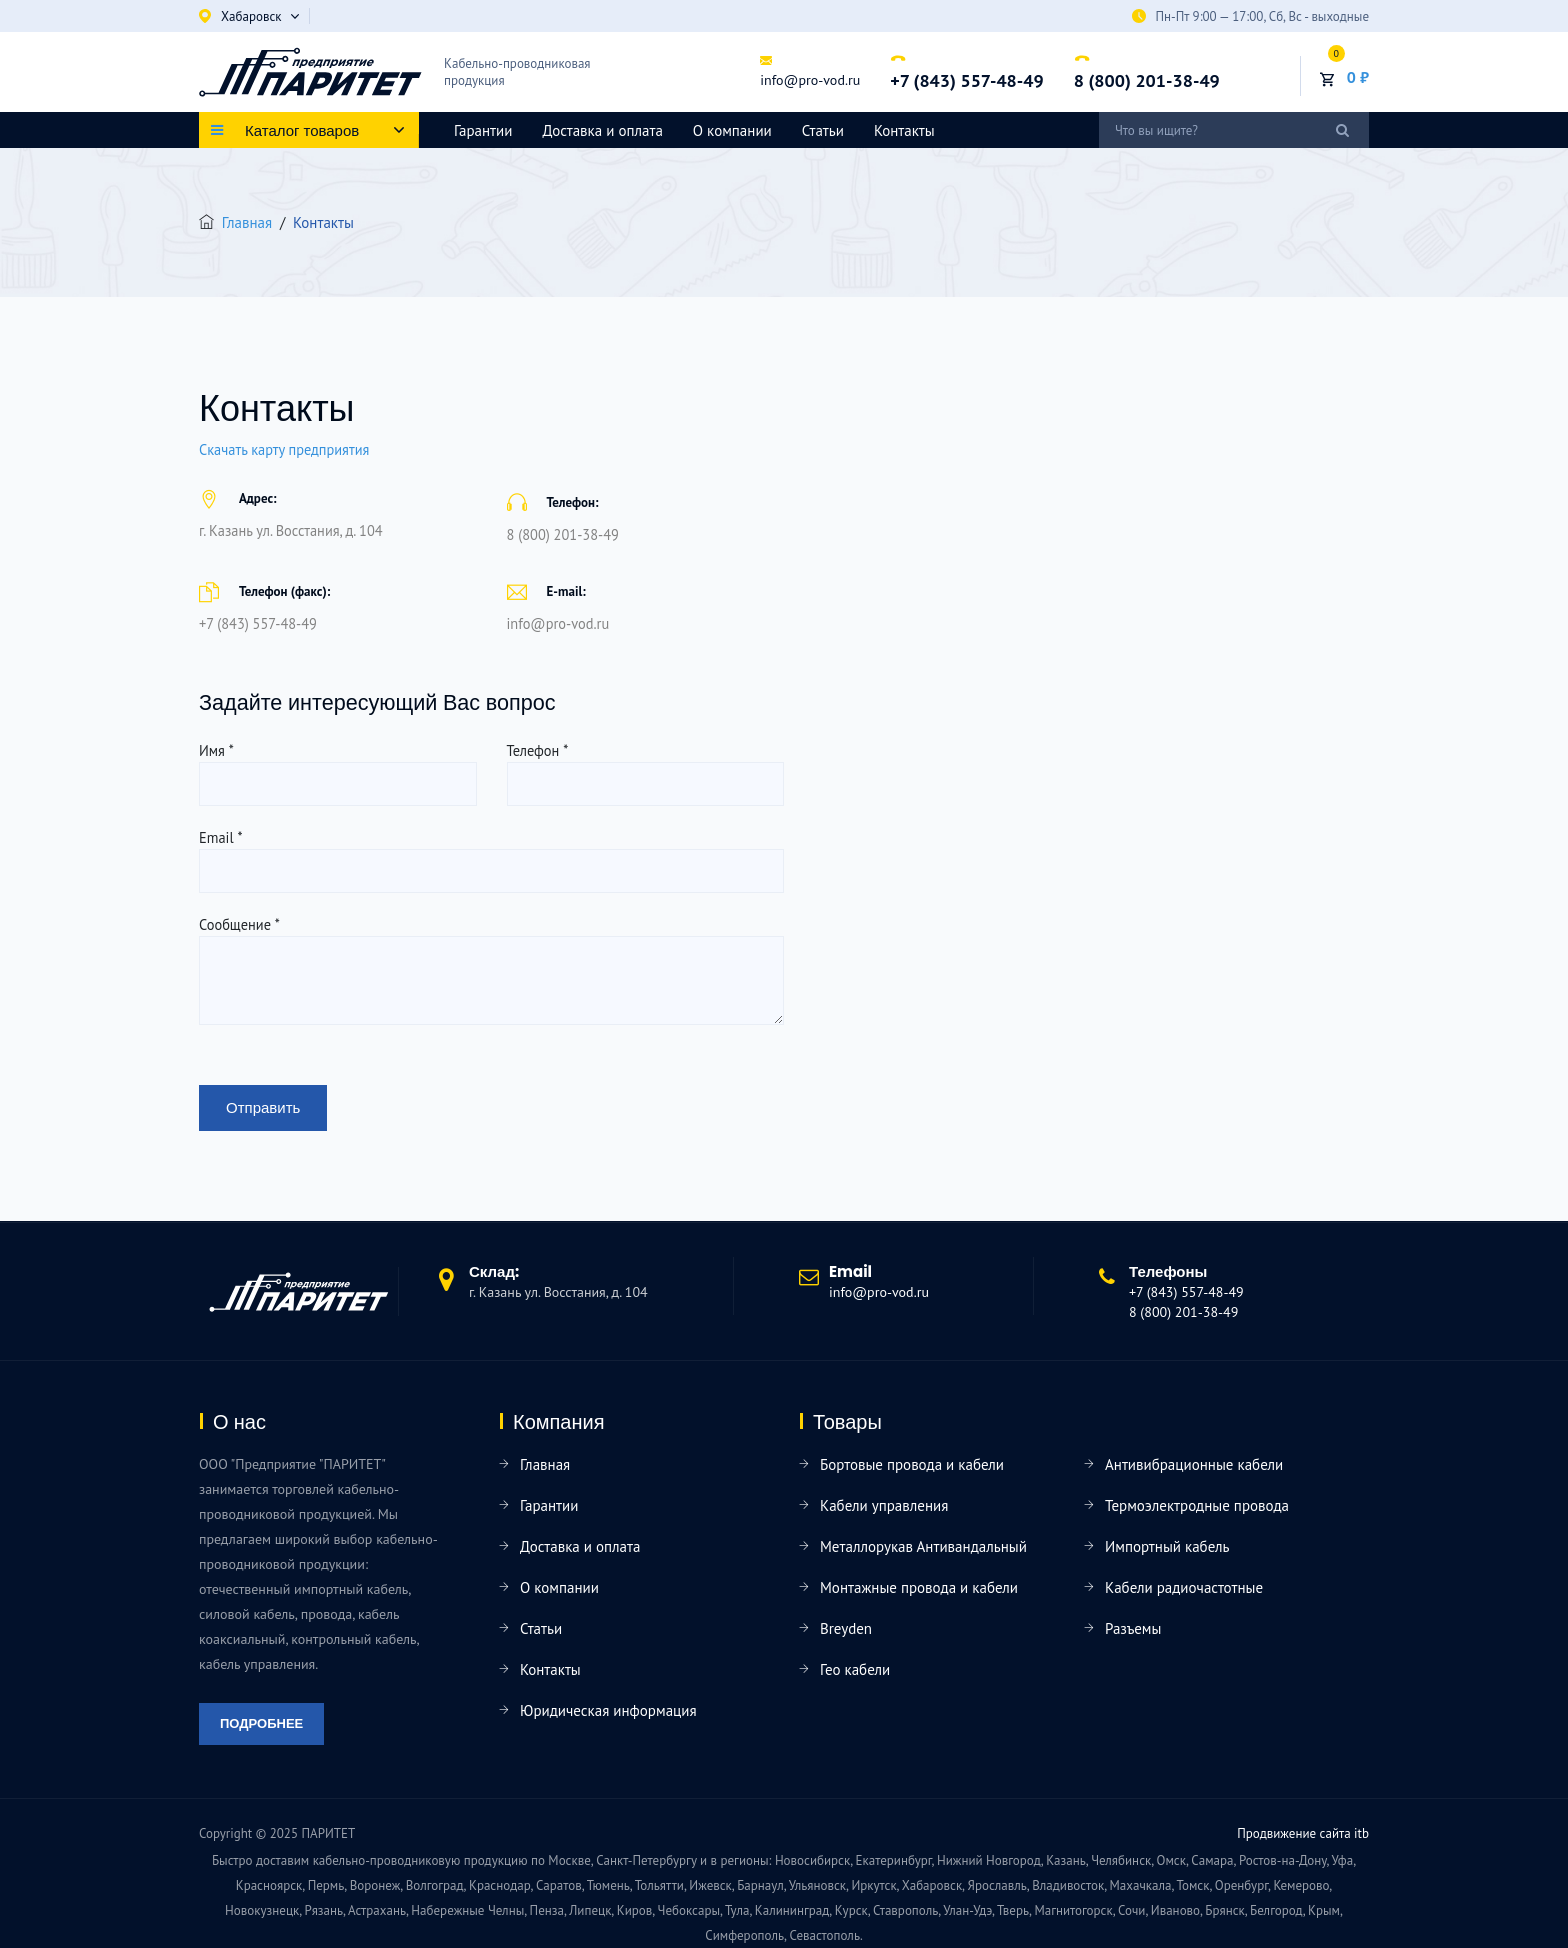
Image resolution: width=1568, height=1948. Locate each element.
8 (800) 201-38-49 (1147, 80)
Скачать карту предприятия (284, 449)
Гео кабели (855, 1669)
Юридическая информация (608, 1710)
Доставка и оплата (602, 130)
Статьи (823, 130)
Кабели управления (884, 1505)
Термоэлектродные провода (1197, 1505)
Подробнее (261, 1723)
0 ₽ (1358, 77)
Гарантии (483, 130)
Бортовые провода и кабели (912, 1464)
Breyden (846, 1628)
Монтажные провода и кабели (919, 1587)
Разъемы (1133, 1628)
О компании (732, 130)
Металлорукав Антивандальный (923, 1546)
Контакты (904, 130)
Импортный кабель (1167, 1546)
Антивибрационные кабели (1194, 1464)
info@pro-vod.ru (810, 80)
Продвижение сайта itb (1303, 1833)
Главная (247, 222)
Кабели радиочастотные (1184, 1587)
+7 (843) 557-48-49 (966, 80)
